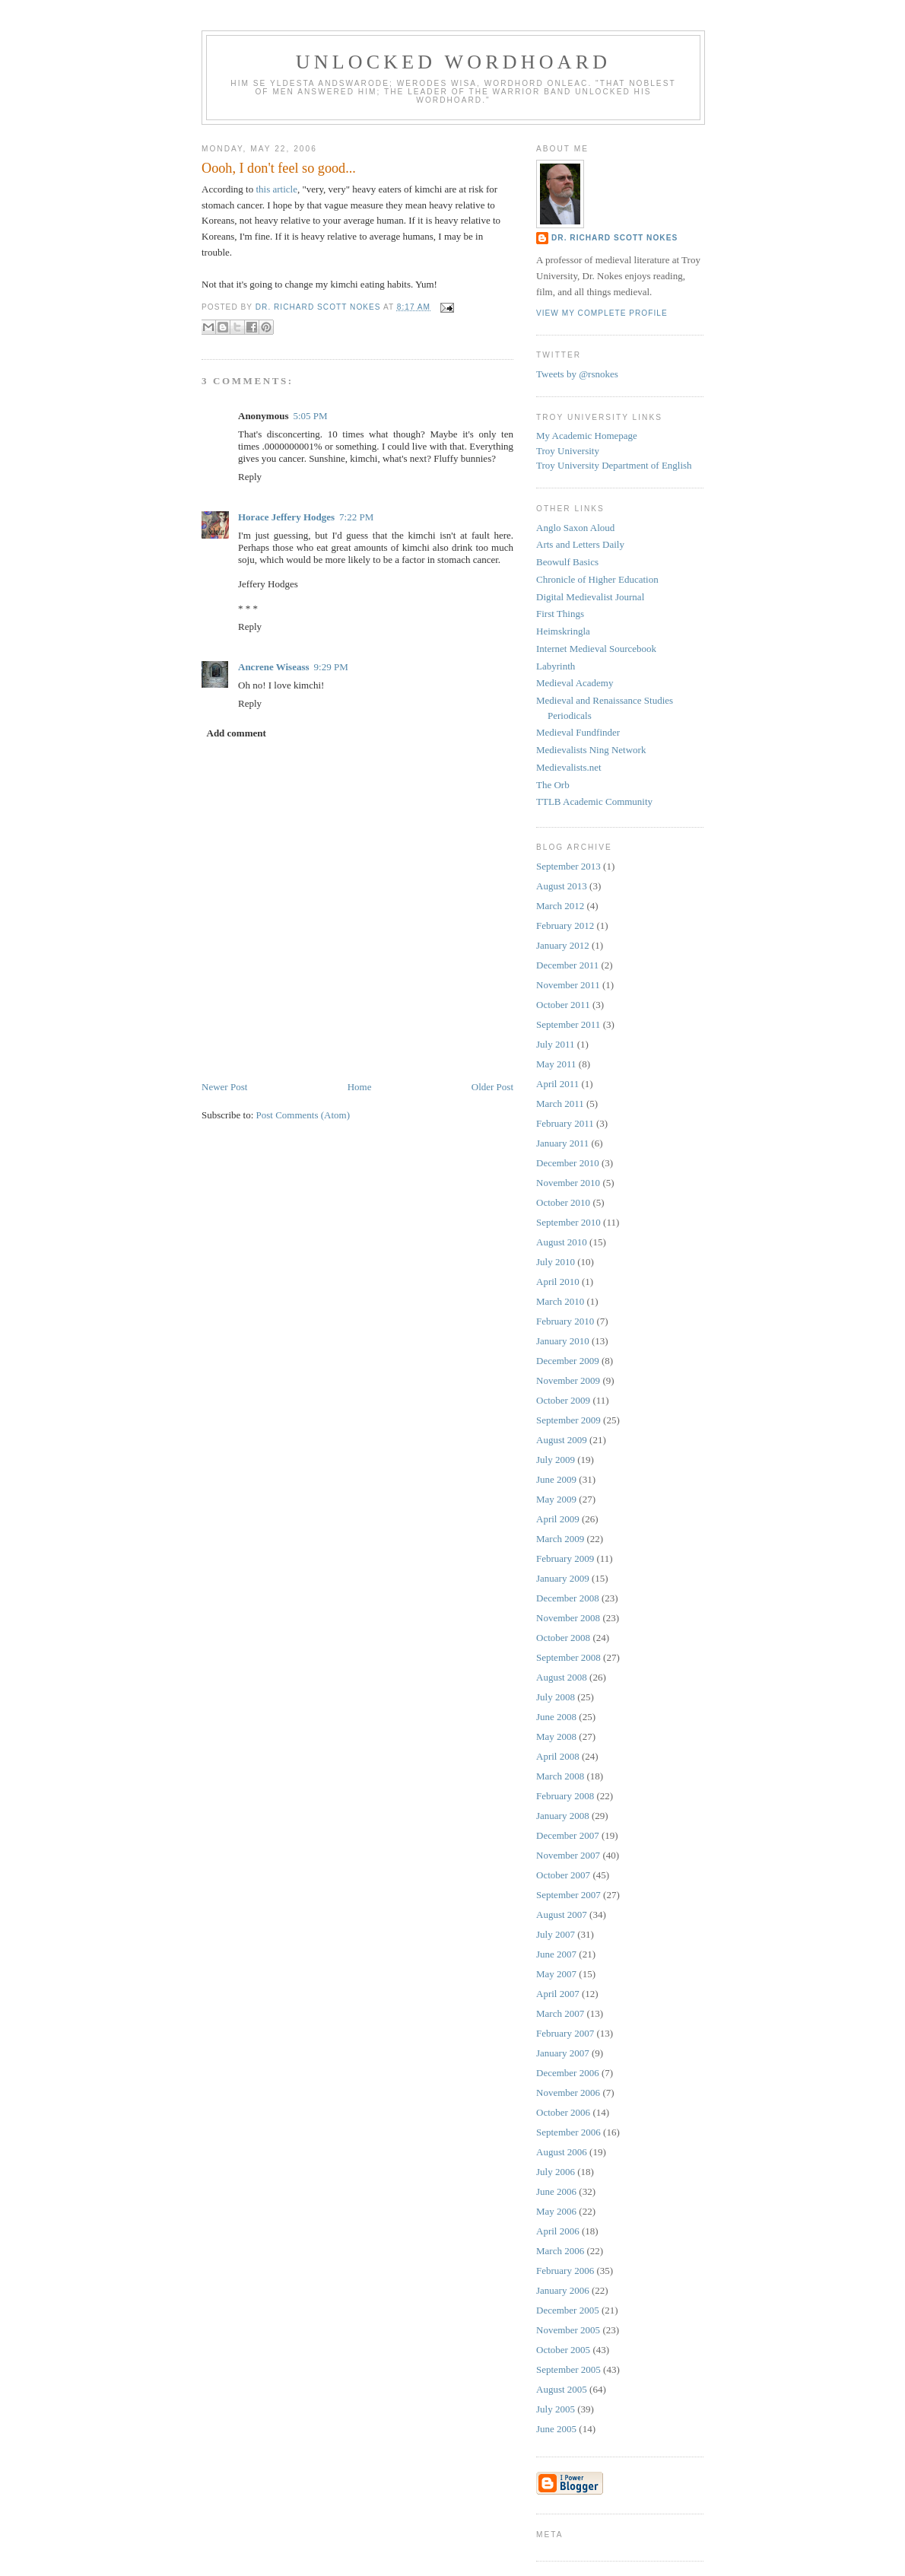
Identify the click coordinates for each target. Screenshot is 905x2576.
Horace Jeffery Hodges (286, 517)
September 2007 (568, 1894)
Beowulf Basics (567, 562)
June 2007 (556, 1954)
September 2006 (568, 2132)
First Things (560, 613)
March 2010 (560, 1301)
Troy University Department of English (614, 465)
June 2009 (556, 1479)
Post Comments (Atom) (303, 1115)
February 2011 (565, 1123)
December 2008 (567, 1598)
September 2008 (568, 1657)
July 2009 (555, 1459)
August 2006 (561, 2152)
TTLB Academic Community (594, 801)
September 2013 (568, 866)
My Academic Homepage (586, 435)
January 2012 (562, 945)
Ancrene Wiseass (274, 667)
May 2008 (556, 1736)
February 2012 (565, 925)
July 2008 (555, 1697)
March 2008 (560, 1776)
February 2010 (565, 1321)
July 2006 (555, 2171)
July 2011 (555, 1044)
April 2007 (558, 1993)
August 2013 (561, 886)
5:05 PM (310, 415)
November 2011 (568, 985)
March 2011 (560, 1103)
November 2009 (568, 1380)
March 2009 (560, 1538)
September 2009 (568, 1420)
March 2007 (560, 2013)
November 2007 (568, 1855)
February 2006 (565, 2270)
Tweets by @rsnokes (577, 374)
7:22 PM (356, 517)
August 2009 (561, 1439)
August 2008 (561, 1677)
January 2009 (562, 1578)
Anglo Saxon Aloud (575, 527)
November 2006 (568, 2092)
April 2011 (557, 1083)
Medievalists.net (569, 767)
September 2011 (568, 1024)
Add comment (236, 733)
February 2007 (565, 2033)
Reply (250, 476)
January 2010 (562, 1341)
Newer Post (224, 1086)
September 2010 (568, 1222)
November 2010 (568, 1182)
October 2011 (563, 1004)
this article (276, 189)
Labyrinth (555, 666)
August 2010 (561, 1242)
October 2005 (563, 2349)
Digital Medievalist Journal (590, 597)
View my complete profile (602, 313)
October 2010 (563, 1202)
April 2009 (558, 1519)
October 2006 (563, 2112)
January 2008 (562, 1815)
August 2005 (561, 2389)
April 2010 (558, 1281)
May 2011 (556, 1064)
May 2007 (556, 1974)
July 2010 (555, 1261)
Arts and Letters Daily (580, 544)
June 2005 (556, 2428)
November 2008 (568, 1618)
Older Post (492, 1086)
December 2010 (567, 1163)
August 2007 (561, 1914)
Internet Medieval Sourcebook (596, 648)
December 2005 (567, 2310)
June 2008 (556, 1716)
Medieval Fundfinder (578, 732)
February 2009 (565, 1558)
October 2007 (563, 1875)
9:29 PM (331, 667)
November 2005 (568, 2330)
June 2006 (556, 2191)
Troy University (567, 450)
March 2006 (560, 2250)
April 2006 (558, 2231)
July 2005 (555, 2409)
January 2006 (562, 2290)
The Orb (553, 784)
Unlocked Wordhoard (453, 62)
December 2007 (567, 1835)
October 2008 (563, 1637)
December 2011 (567, 965)
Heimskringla (563, 631)
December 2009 (567, 1360)
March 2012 (560, 905)
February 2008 (565, 1796)
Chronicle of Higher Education (597, 579)
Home (360, 1086)
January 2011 (562, 1143)
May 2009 (556, 1499)
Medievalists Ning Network (591, 749)
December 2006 (567, 2072)
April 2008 (558, 1756)
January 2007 (562, 2053)
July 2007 (555, 1934)
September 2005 (568, 2369)
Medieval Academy (574, 683)
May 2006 (556, 2211)
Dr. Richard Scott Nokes (614, 238)
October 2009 (563, 1400)
